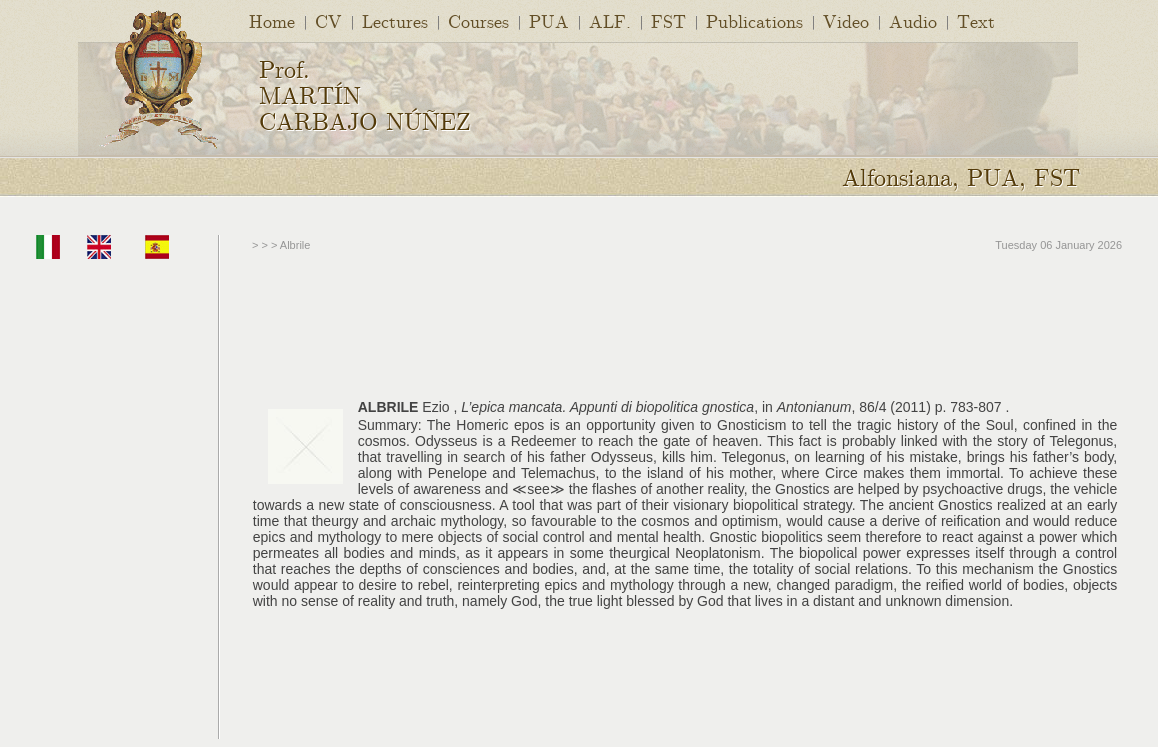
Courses (478, 20)
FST (668, 20)
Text (976, 20)
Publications (754, 20)
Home (272, 20)
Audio (913, 20)
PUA (549, 20)
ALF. (610, 20)
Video (846, 20)
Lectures (395, 20)
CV (328, 20)
